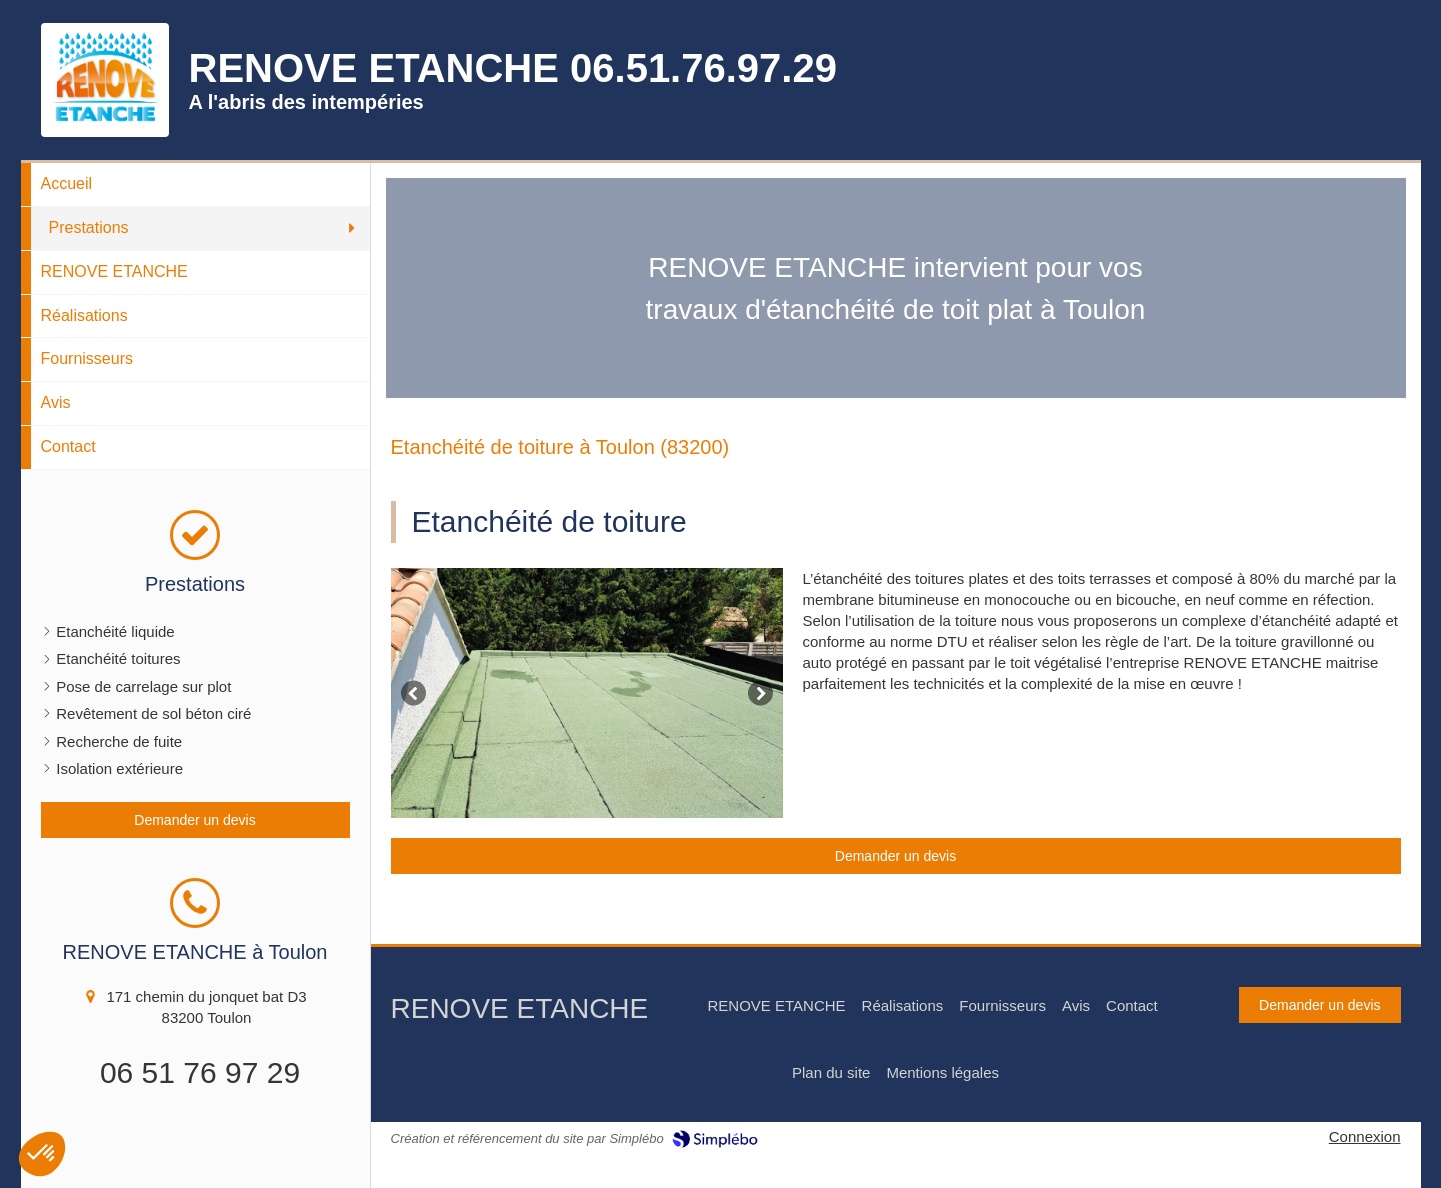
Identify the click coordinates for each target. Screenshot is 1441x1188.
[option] (587, 693)
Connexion (1365, 1136)
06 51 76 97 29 (200, 1072)
